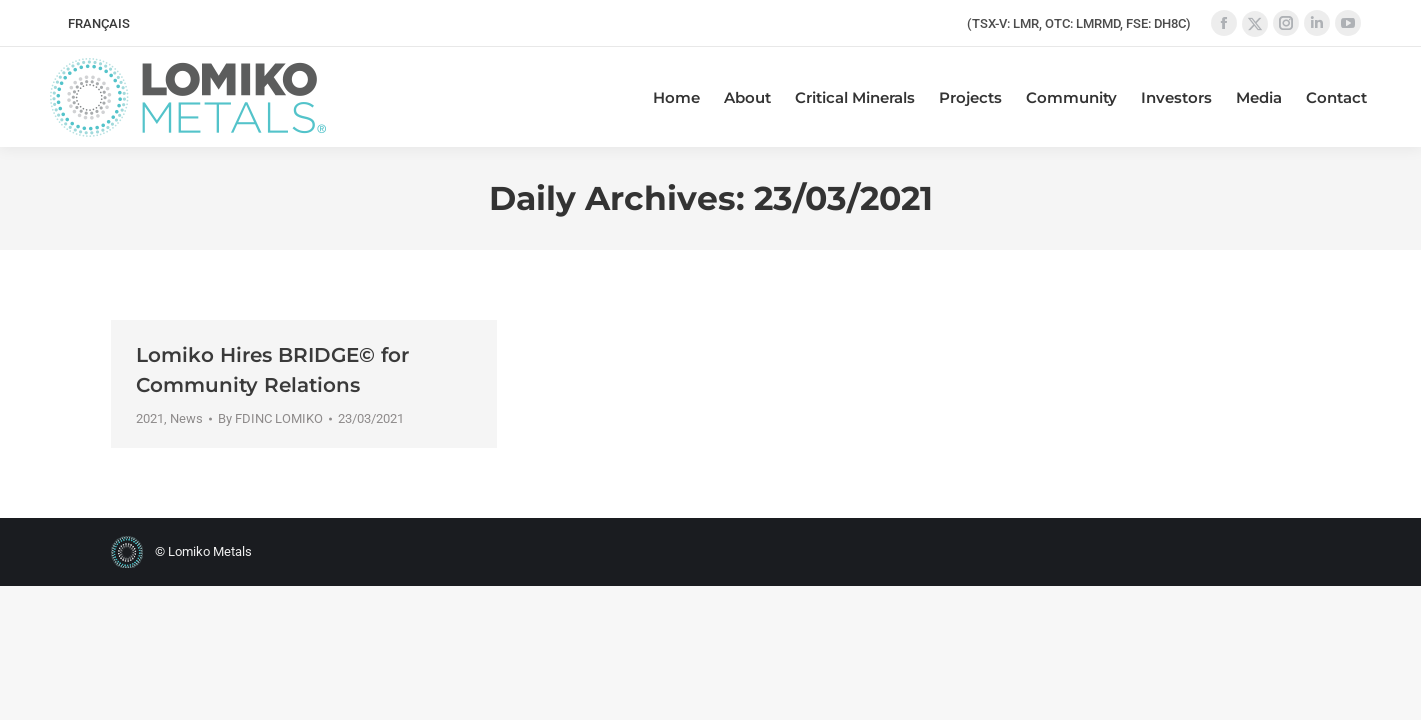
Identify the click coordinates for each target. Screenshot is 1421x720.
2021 (150, 418)
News (186, 418)
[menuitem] (99, 23)
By (270, 418)
